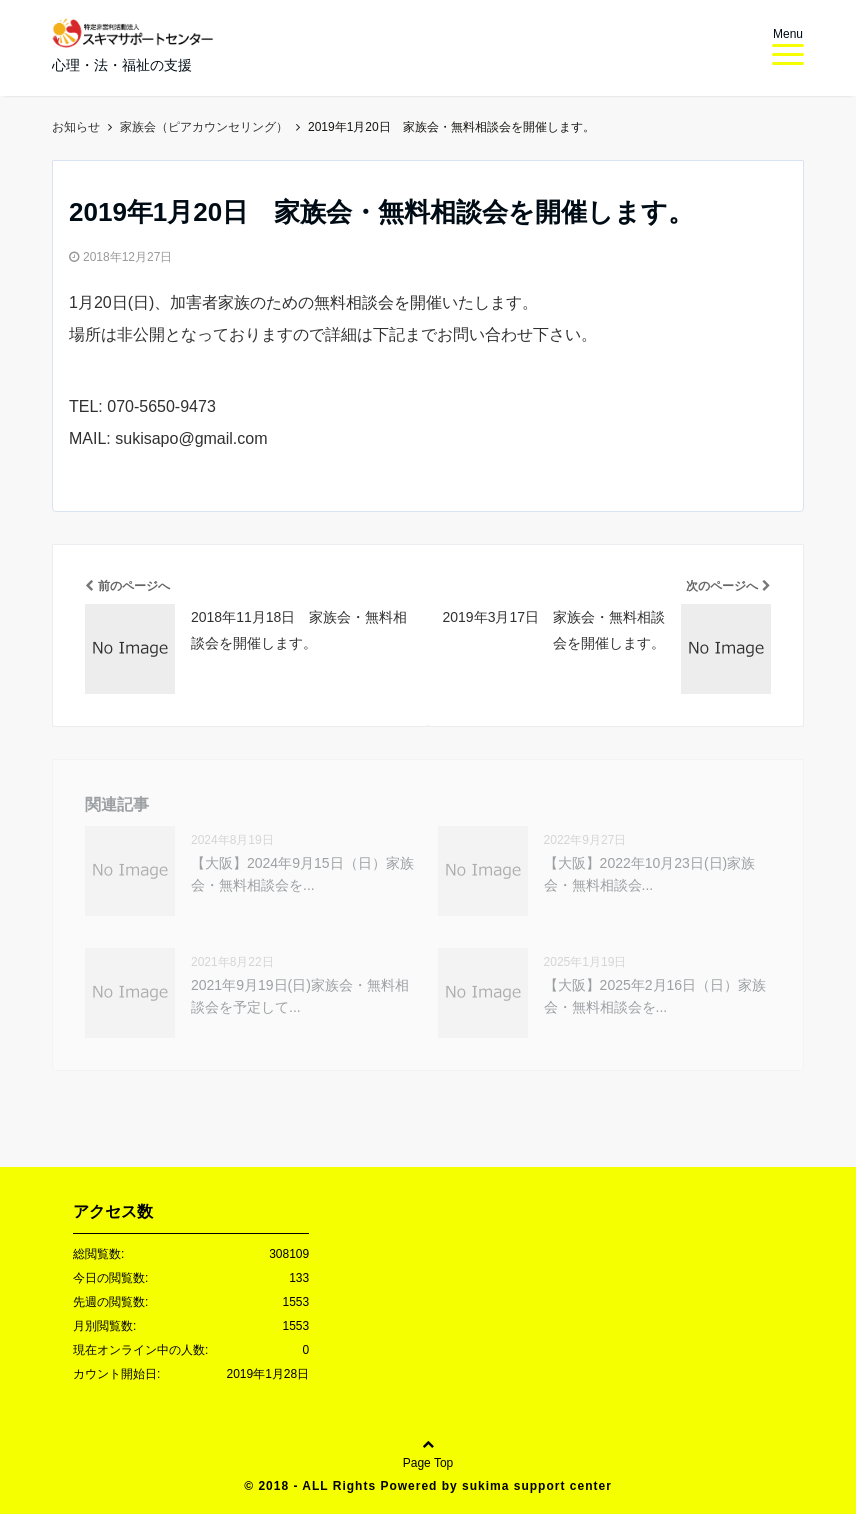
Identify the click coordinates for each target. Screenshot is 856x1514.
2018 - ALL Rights (319, 1486)
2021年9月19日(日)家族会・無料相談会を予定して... (300, 996)
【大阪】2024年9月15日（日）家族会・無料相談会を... (302, 874)
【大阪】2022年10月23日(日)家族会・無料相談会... (650, 874)
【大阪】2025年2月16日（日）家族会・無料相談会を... (655, 996)
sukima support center (537, 1486)
